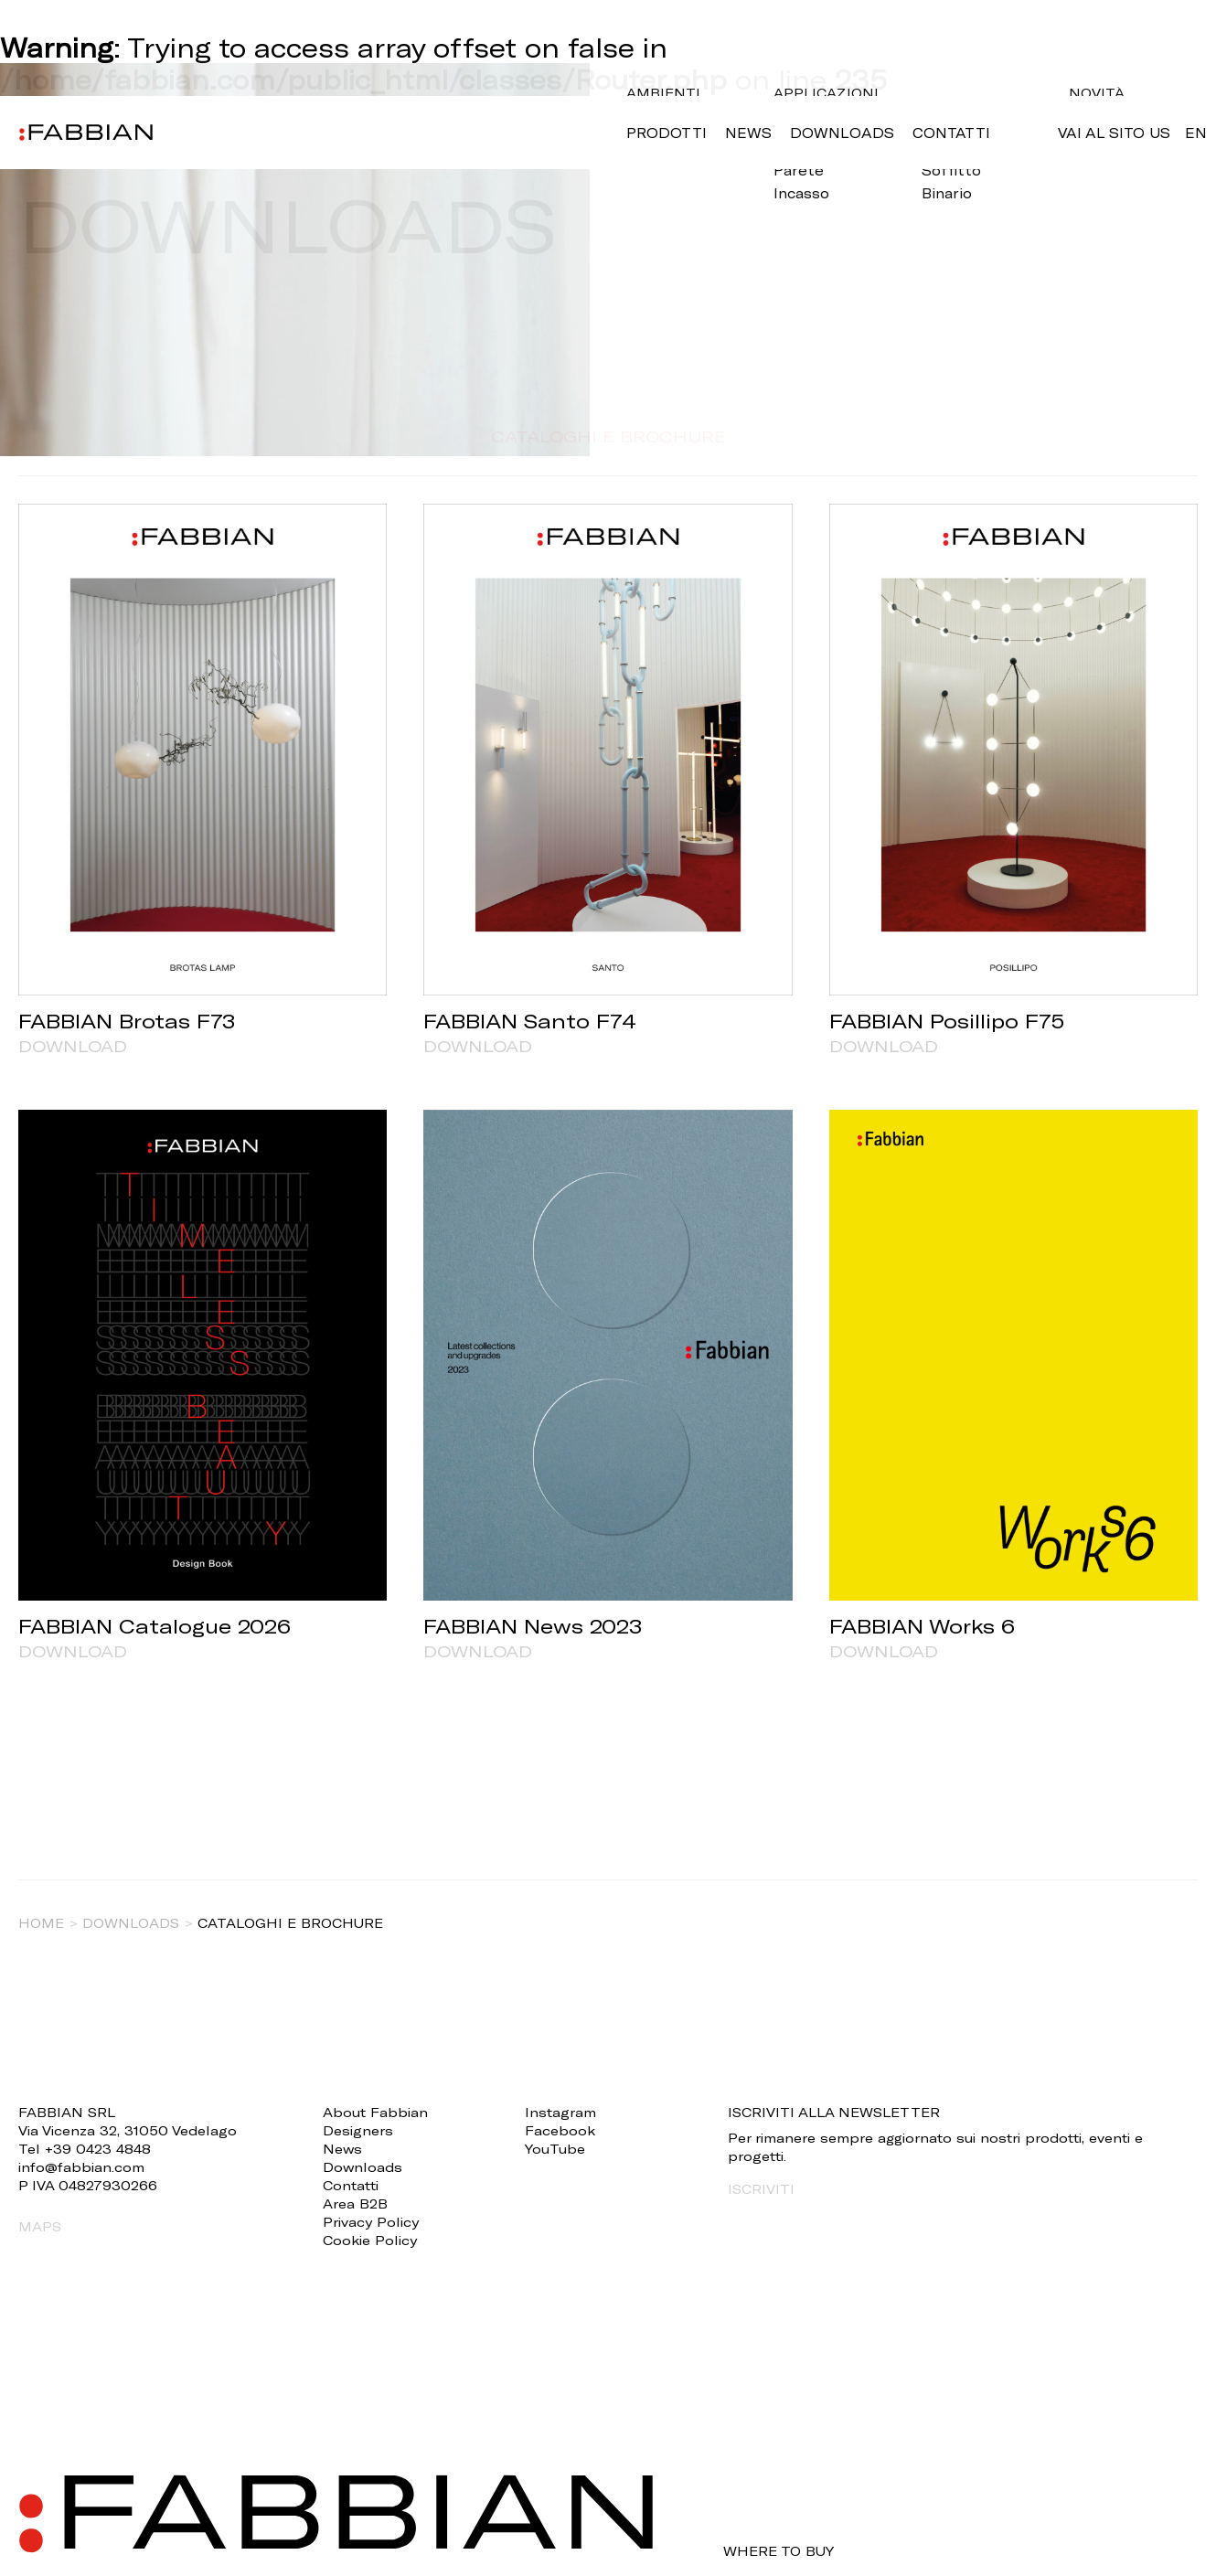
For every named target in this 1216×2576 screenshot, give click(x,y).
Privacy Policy (371, 2222)
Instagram (560, 2112)
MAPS (39, 2226)
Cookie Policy (370, 2240)
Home (41, 1923)
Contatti (951, 132)
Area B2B (355, 2203)
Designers (358, 2130)
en (1196, 132)
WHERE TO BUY (778, 2551)
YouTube (555, 2148)
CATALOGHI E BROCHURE (608, 436)
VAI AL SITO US (1114, 132)
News (748, 132)
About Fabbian (375, 2112)
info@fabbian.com (81, 2167)
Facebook (560, 2130)
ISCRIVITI (761, 2189)
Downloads (842, 132)
